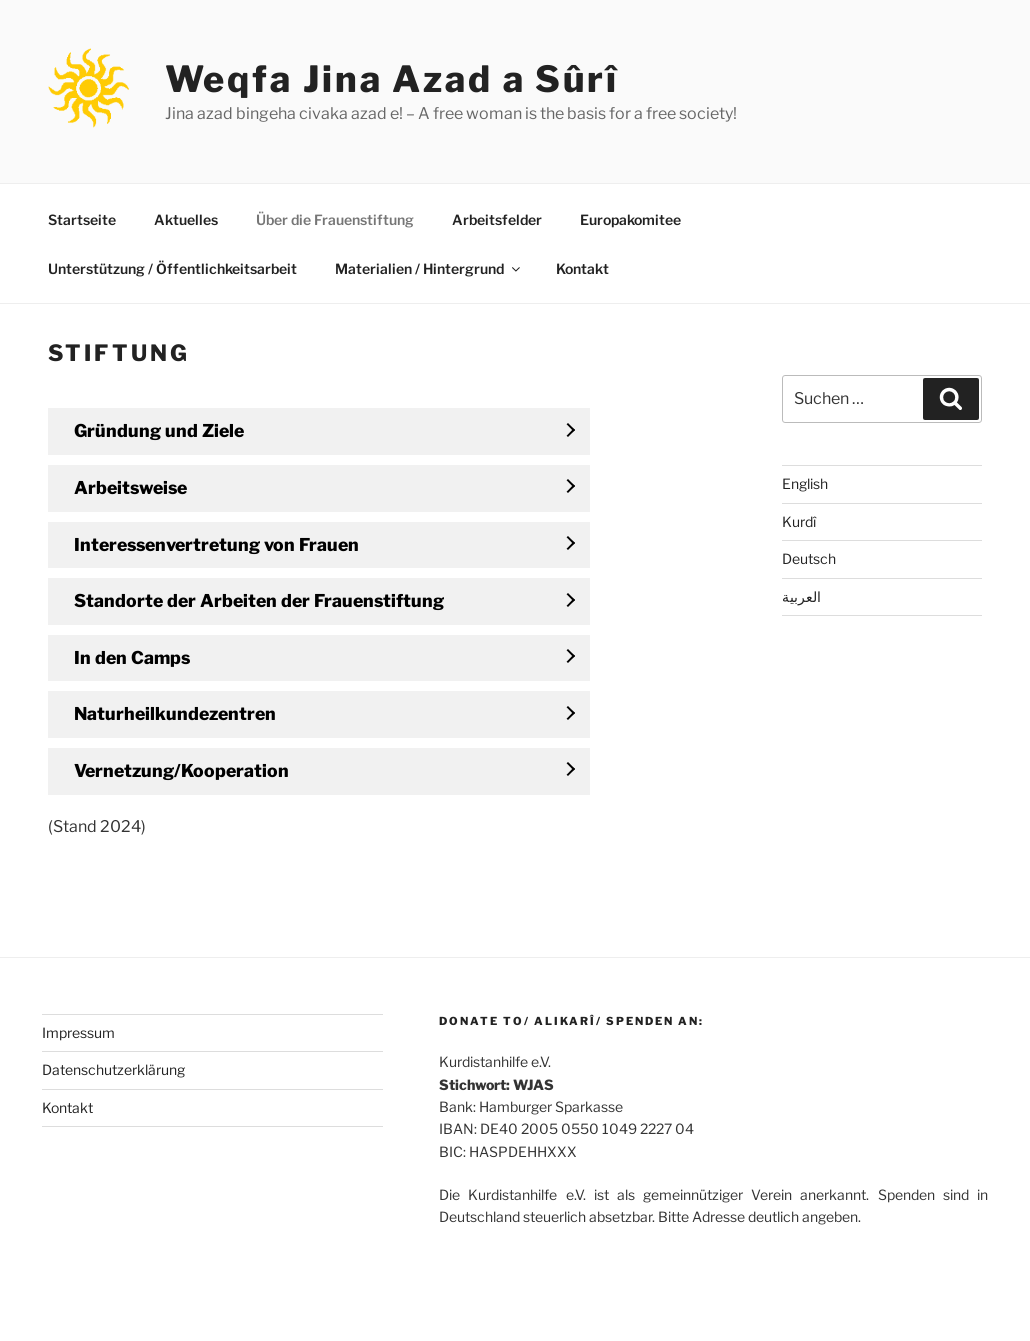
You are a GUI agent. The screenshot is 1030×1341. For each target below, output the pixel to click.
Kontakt (582, 268)
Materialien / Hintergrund (429, 268)
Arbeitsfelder (497, 219)
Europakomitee (630, 219)
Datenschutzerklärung (113, 1069)
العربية (801, 596)
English (805, 483)
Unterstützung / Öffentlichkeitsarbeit (172, 268)
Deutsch (809, 558)
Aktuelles (186, 219)
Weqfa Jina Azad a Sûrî (392, 79)
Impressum (78, 1032)
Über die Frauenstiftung (335, 219)
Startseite (82, 219)
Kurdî (799, 521)
